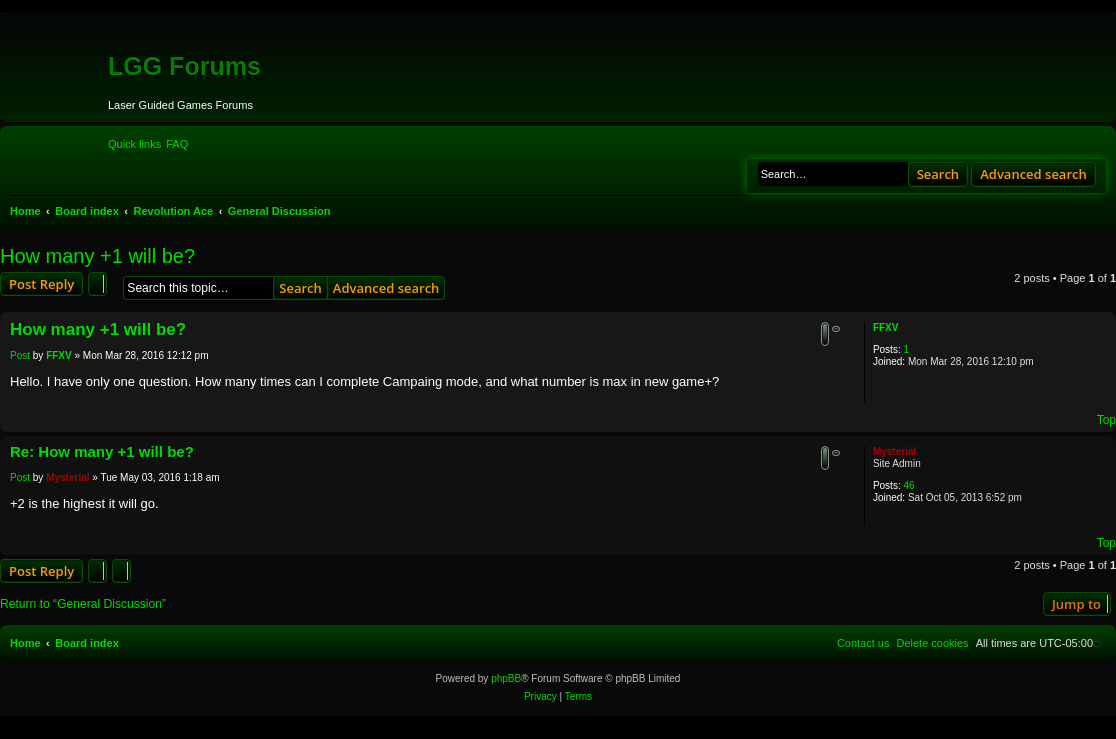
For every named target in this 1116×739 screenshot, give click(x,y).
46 (908, 485)
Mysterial (894, 451)
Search (938, 174)
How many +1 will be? (97, 256)
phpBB (506, 678)
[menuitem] (177, 144)
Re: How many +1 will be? (102, 451)
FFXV (886, 327)
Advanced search (1033, 174)
